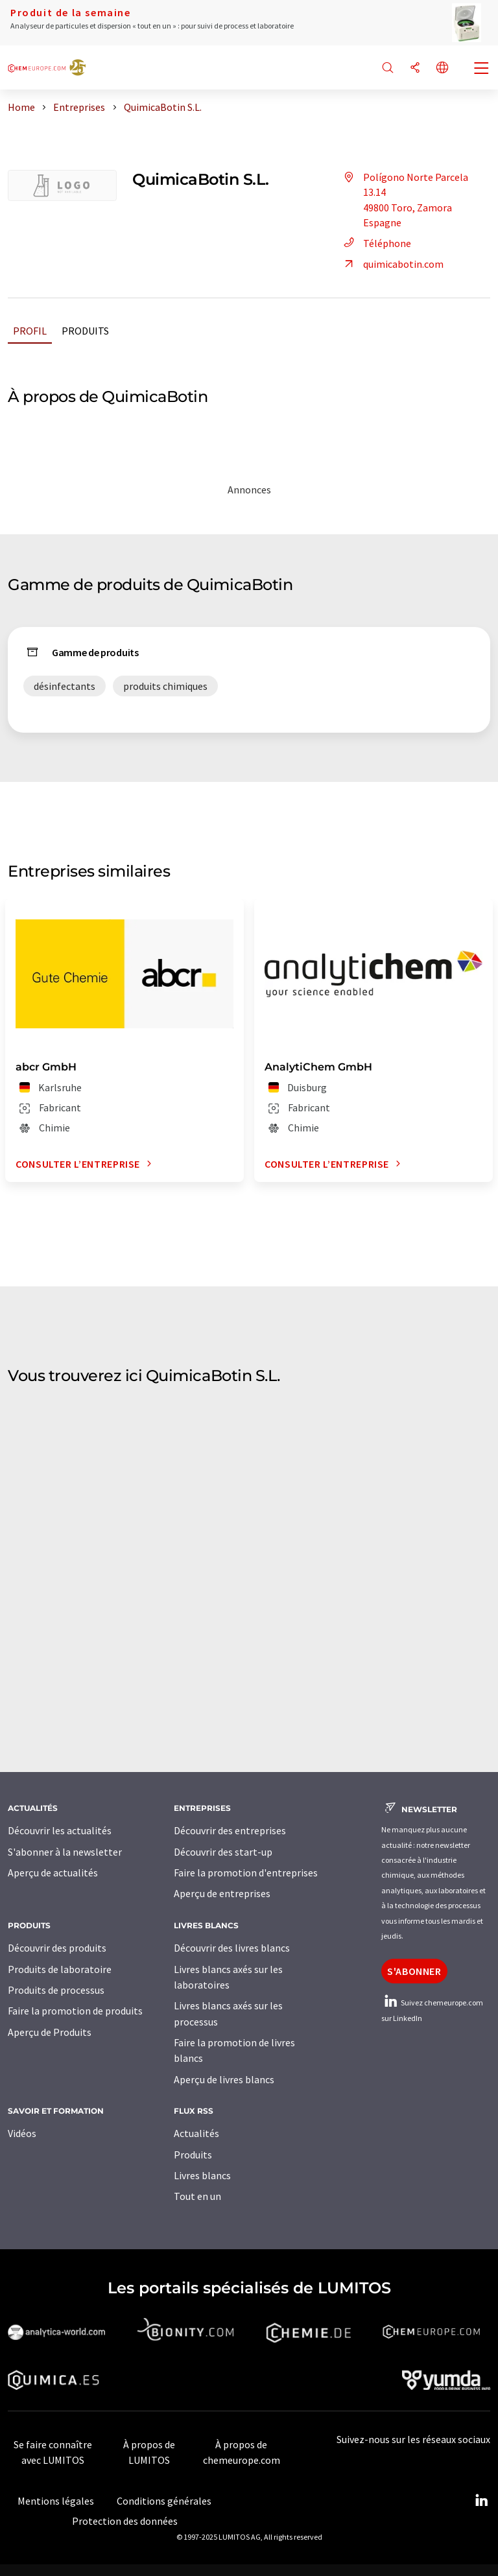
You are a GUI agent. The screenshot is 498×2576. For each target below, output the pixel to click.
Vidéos (22, 2133)
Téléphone (375, 243)
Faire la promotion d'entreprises (246, 1872)
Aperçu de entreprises (222, 1893)
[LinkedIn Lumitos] (481, 2500)
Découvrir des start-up (223, 1851)
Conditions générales (164, 2500)
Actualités (196, 2133)
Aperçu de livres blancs (224, 2079)
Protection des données (125, 2520)
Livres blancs (202, 2175)
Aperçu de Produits (49, 2032)
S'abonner (414, 1971)
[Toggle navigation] (481, 69)
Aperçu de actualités (53, 1872)
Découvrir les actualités (60, 1830)
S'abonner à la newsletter (65, 1851)
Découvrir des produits (57, 1947)
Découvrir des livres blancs (232, 1947)
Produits (85, 330)
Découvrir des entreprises (230, 1830)
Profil (30, 330)
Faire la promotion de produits (75, 2010)
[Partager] (415, 68)
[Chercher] (388, 68)
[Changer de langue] (442, 68)
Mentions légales (56, 2500)
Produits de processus (56, 1989)
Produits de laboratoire (60, 1969)
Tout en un (197, 2196)
